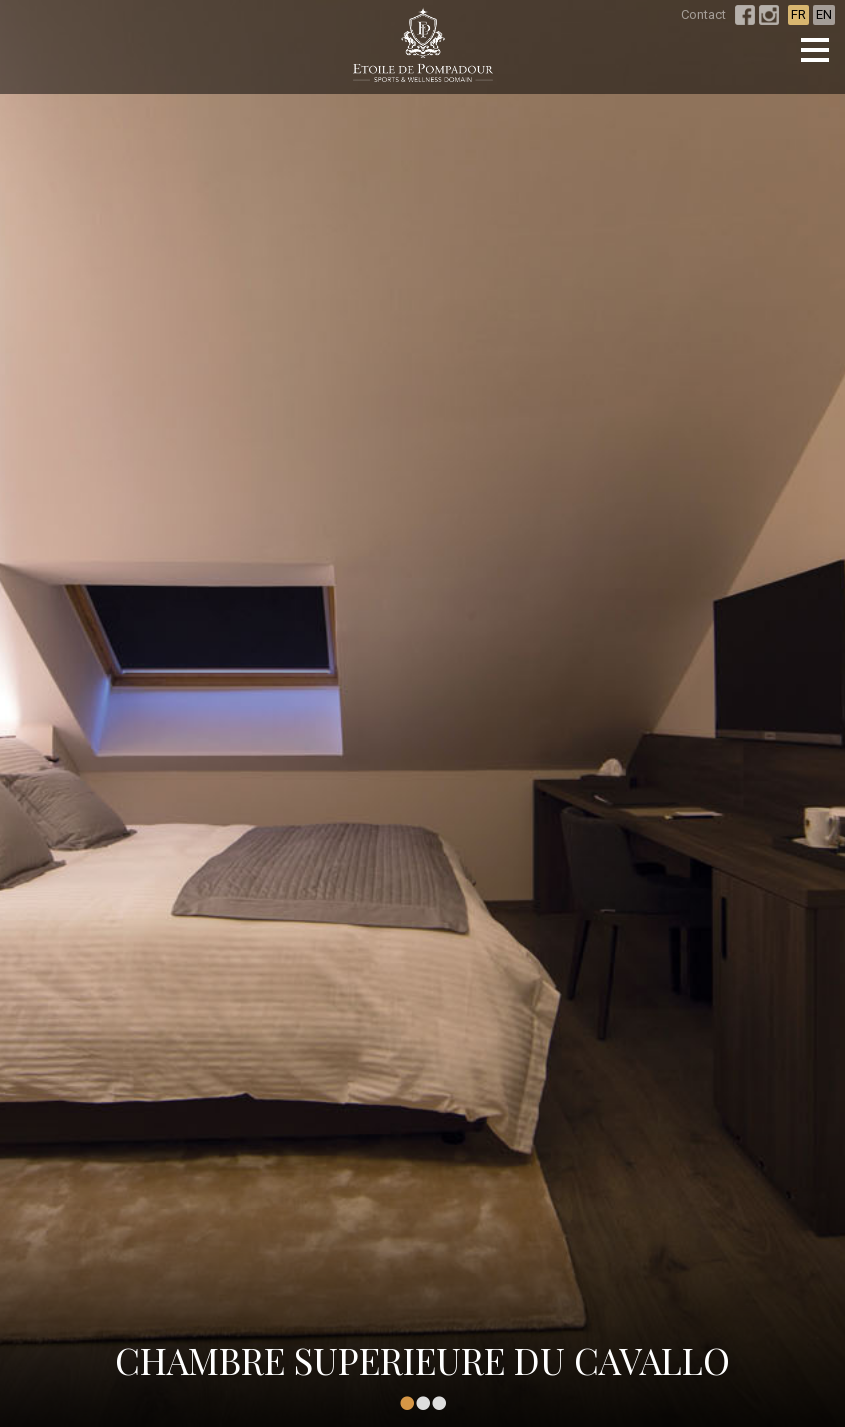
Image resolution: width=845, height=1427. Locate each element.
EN (824, 14)
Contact (703, 14)
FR (798, 14)
